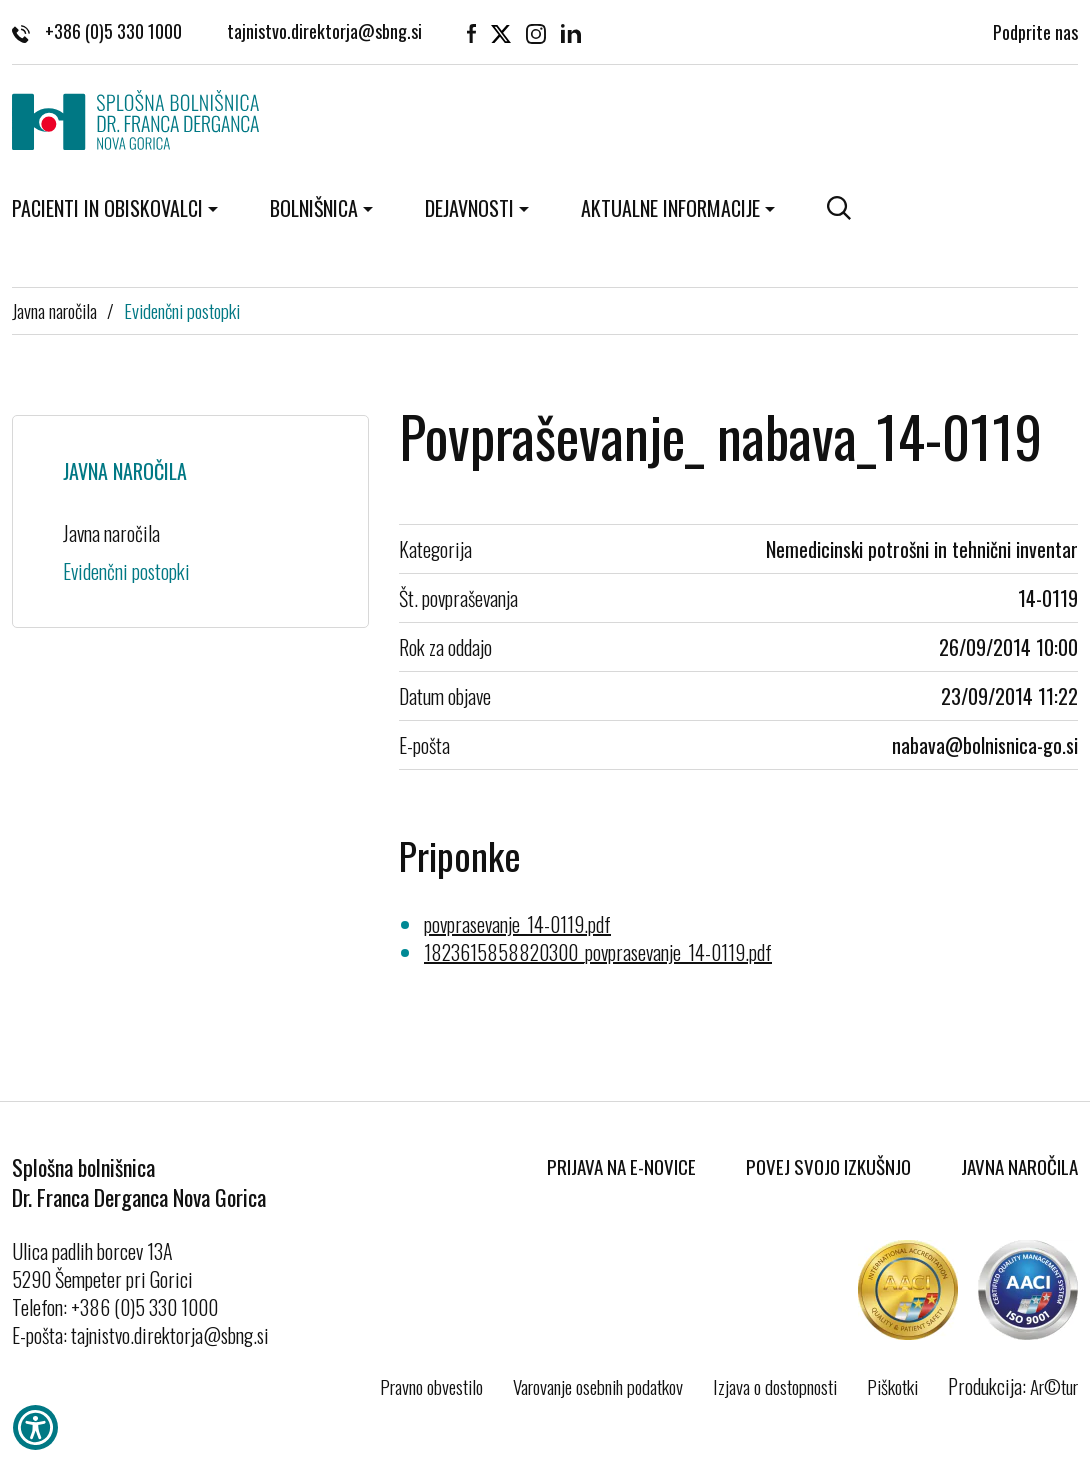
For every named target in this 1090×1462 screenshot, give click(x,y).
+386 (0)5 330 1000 (97, 30)
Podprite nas (1035, 30)
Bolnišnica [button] (314, 208)
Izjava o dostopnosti (775, 1386)
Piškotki (892, 1386)
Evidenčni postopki (182, 310)
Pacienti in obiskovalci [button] (107, 208)
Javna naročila (54, 310)
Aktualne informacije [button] (670, 208)
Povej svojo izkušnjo (828, 1166)
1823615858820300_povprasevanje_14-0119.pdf (598, 952)
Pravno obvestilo (431, 1386)
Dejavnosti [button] (469, 208)
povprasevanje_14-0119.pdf (517, 924)
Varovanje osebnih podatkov (598, 1386)
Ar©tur (1054, 1386)
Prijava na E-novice (621, 1166)
